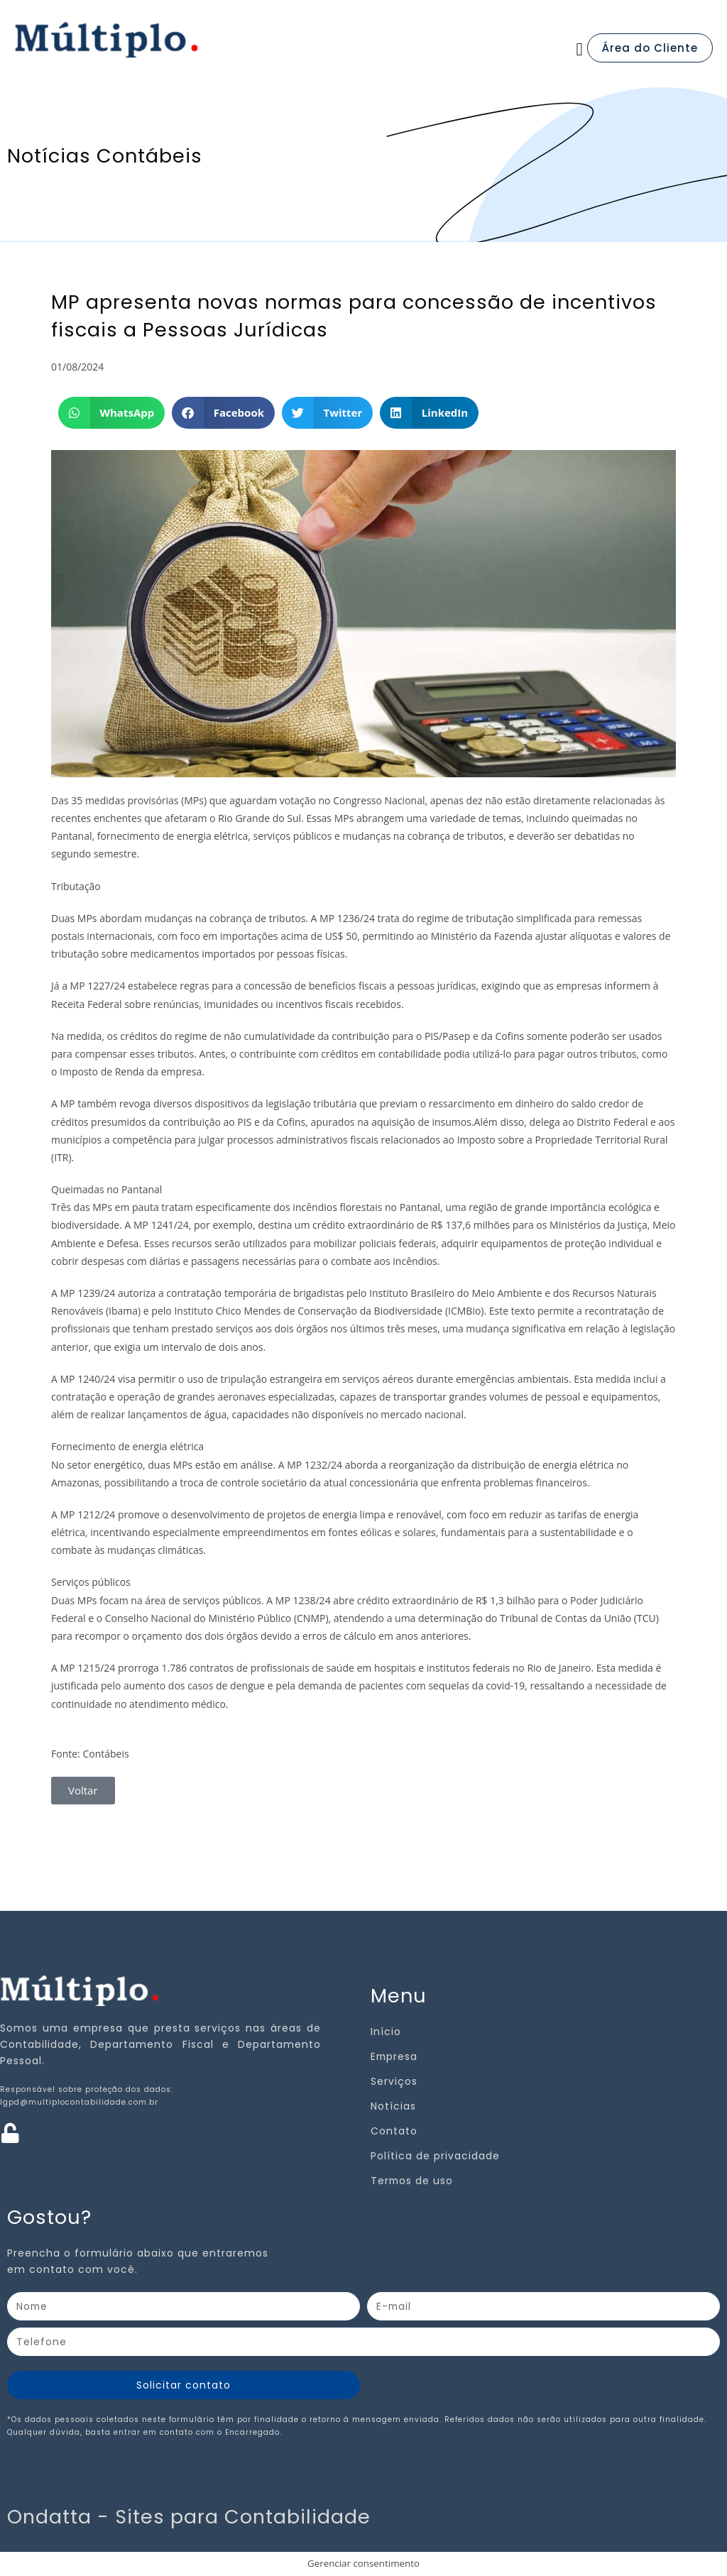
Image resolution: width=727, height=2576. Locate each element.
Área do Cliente (650, 47)
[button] (579, 49)
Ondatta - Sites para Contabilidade (189, 2517)
